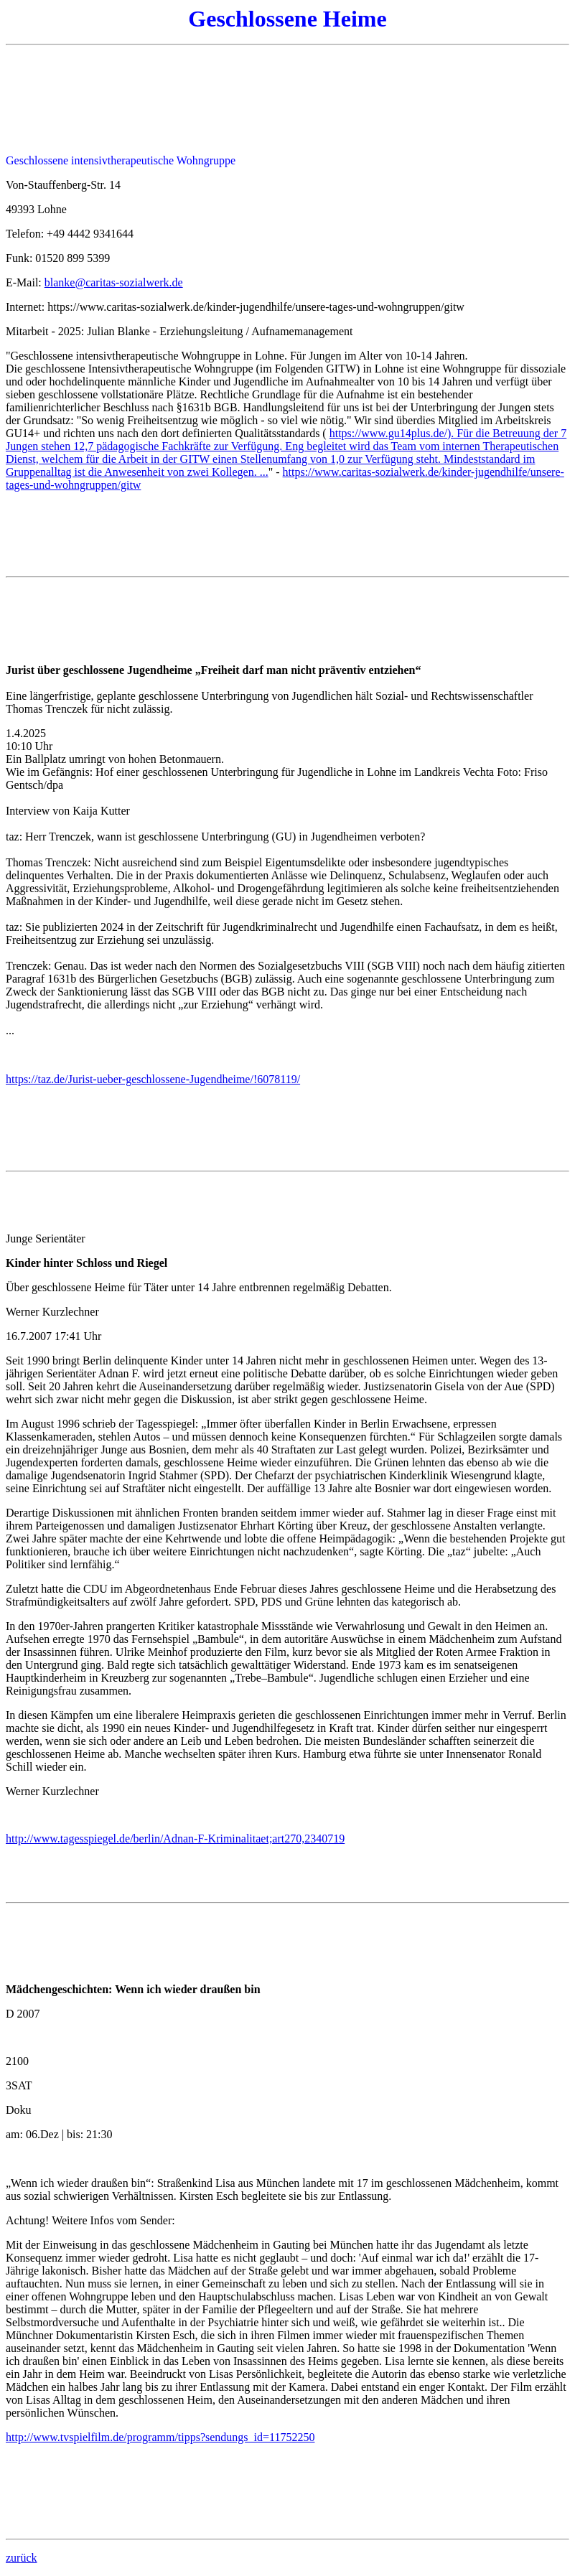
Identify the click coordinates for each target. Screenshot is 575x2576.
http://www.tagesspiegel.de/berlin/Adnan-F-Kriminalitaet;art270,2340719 (175, 1838)
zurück (21, 2558)
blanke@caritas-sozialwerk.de (114, 282)
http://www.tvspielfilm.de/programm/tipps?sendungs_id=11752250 (160, 2437)
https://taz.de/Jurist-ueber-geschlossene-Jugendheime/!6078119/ (153, 1079)
